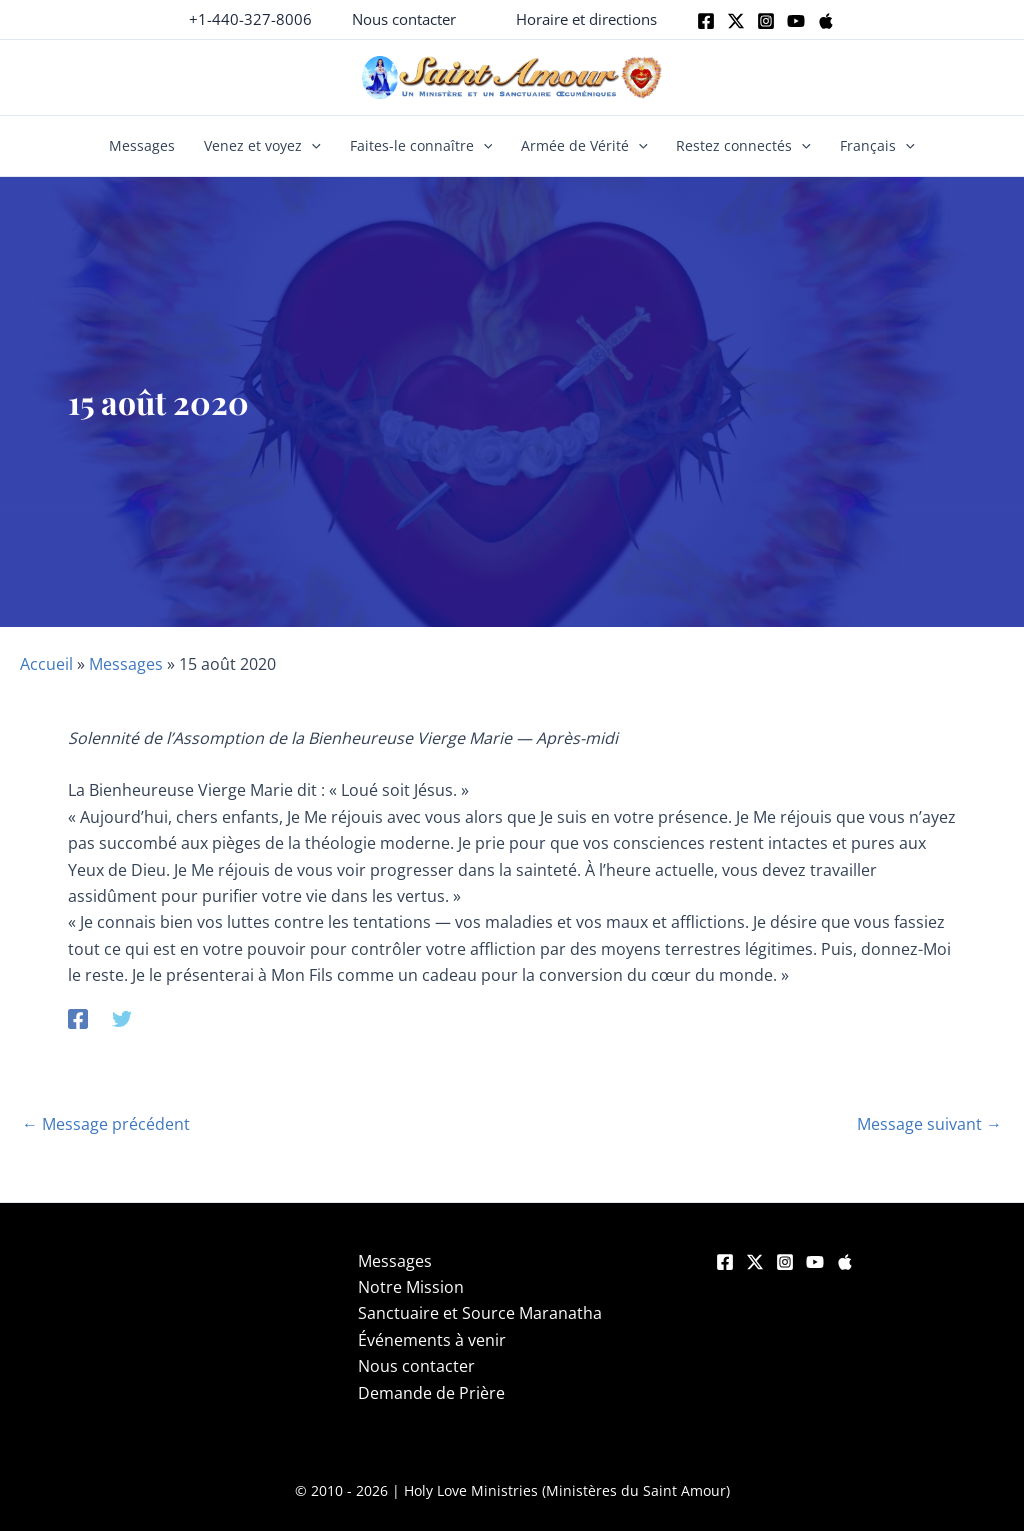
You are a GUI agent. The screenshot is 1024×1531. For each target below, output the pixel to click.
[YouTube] (815, 1262)
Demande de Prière (431, 1393)
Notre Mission (411, 1287)
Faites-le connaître (421, 146)
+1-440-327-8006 (250, 19)
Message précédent (106, 1124)
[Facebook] (706, 21)
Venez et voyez (262, 146)
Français (877, 146)
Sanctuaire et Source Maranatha (480, 1313)
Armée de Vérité (584, 146)
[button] (404, 19)
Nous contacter (416, 1366)
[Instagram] (766, 21)
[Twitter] (736, 21)
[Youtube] (796, 21)
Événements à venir (432, 1340)
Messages (142, 145)
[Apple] (826, 21)
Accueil (46, 664)
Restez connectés (743, 146)
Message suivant (929, 1124)
